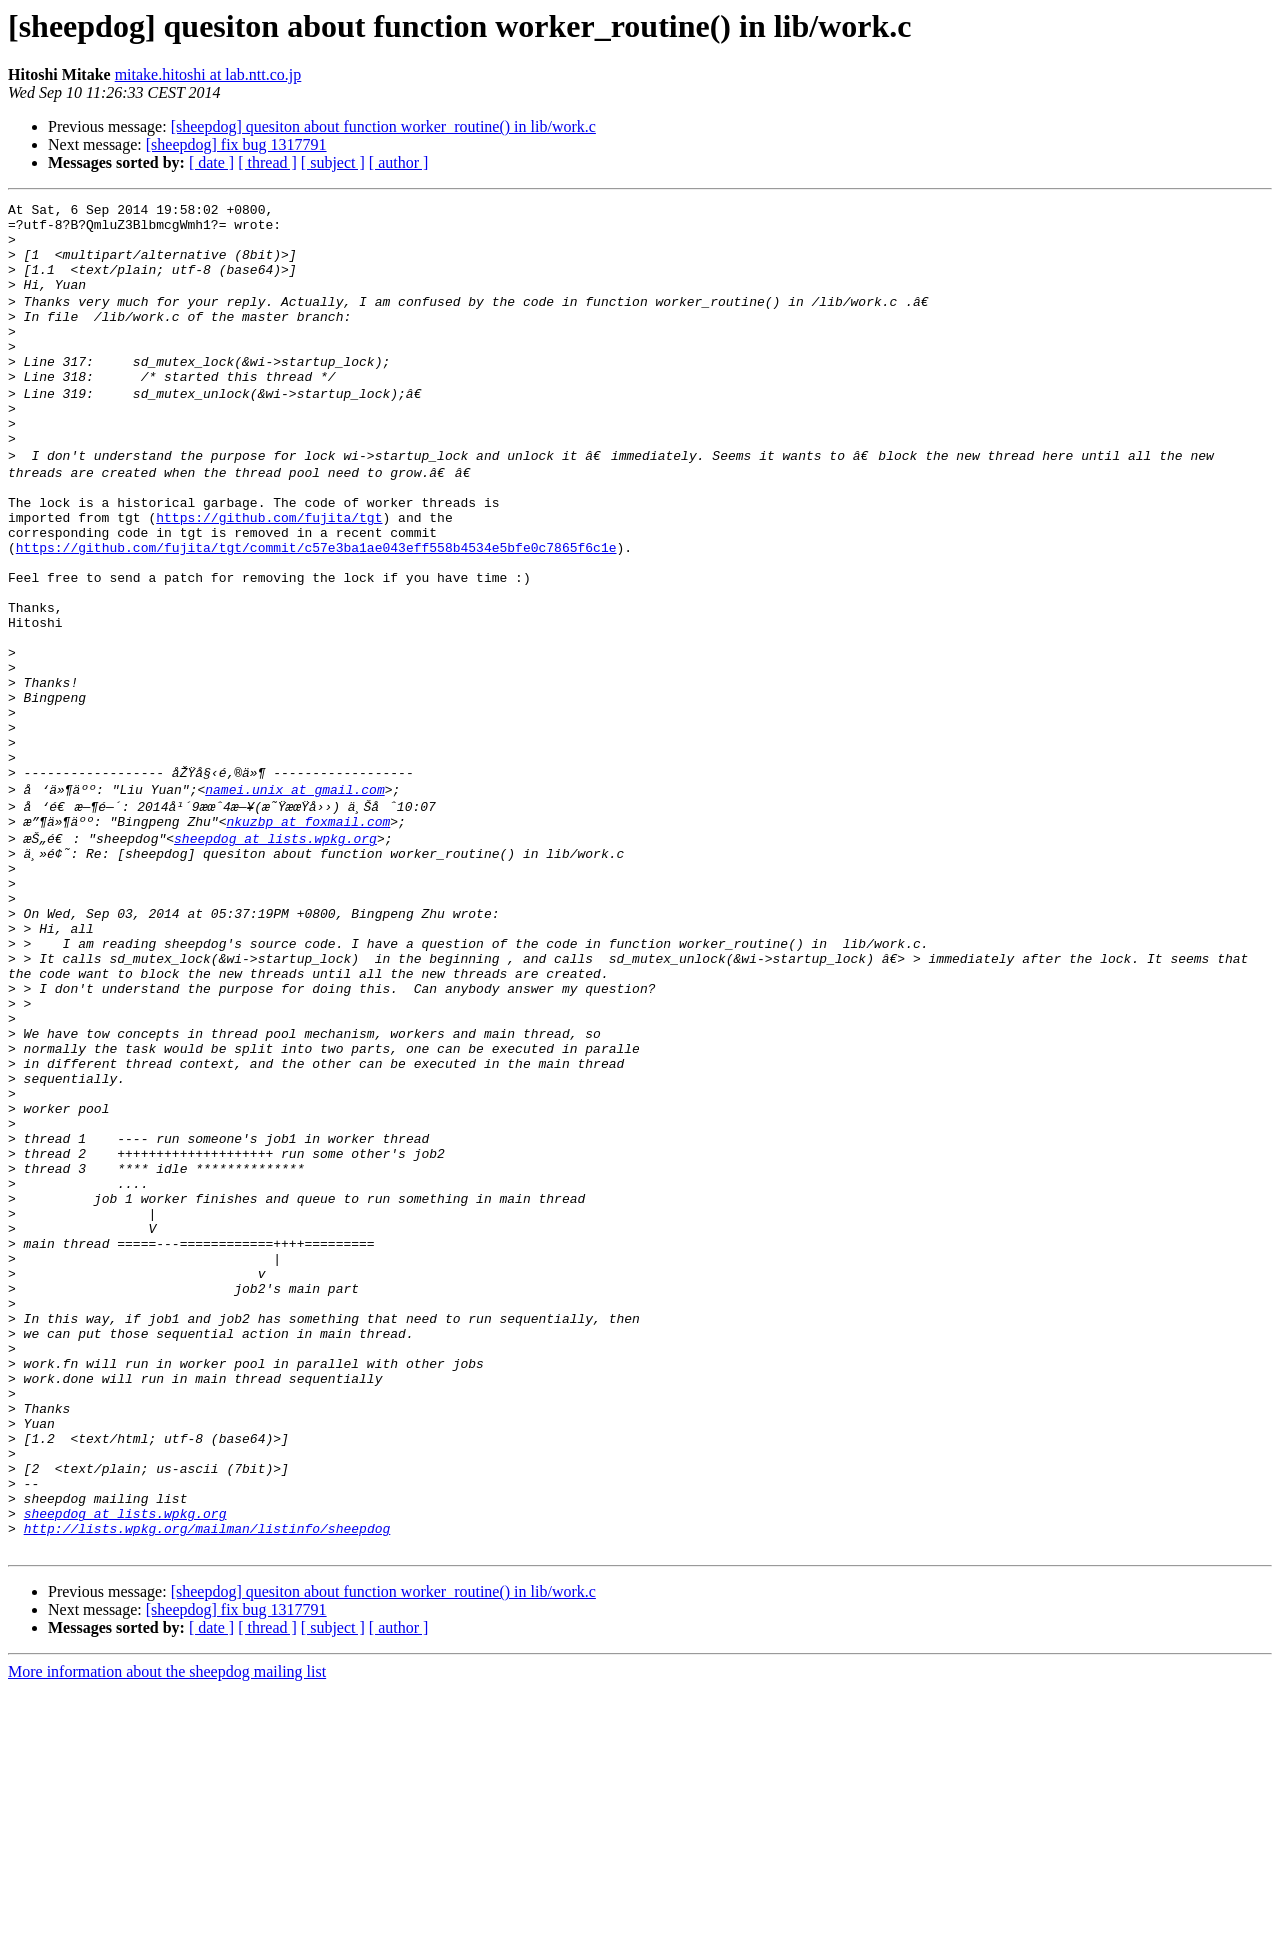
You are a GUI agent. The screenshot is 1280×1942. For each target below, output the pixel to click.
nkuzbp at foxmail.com (308, 932)
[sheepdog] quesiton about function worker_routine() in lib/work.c (383, 126)
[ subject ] (333, 162)
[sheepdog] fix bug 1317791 (236, 144)
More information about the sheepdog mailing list (167, 1924)
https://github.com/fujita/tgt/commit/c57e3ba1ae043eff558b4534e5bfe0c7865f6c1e (316, 608)
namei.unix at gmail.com (294, 896)
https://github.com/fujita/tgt (269, 572)
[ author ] (399, 162)
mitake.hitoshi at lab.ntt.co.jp (208, 74)
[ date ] (211, 162)
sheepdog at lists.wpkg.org (275, 950)
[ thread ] (267, 162)
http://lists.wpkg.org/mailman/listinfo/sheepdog (207, 1778)
